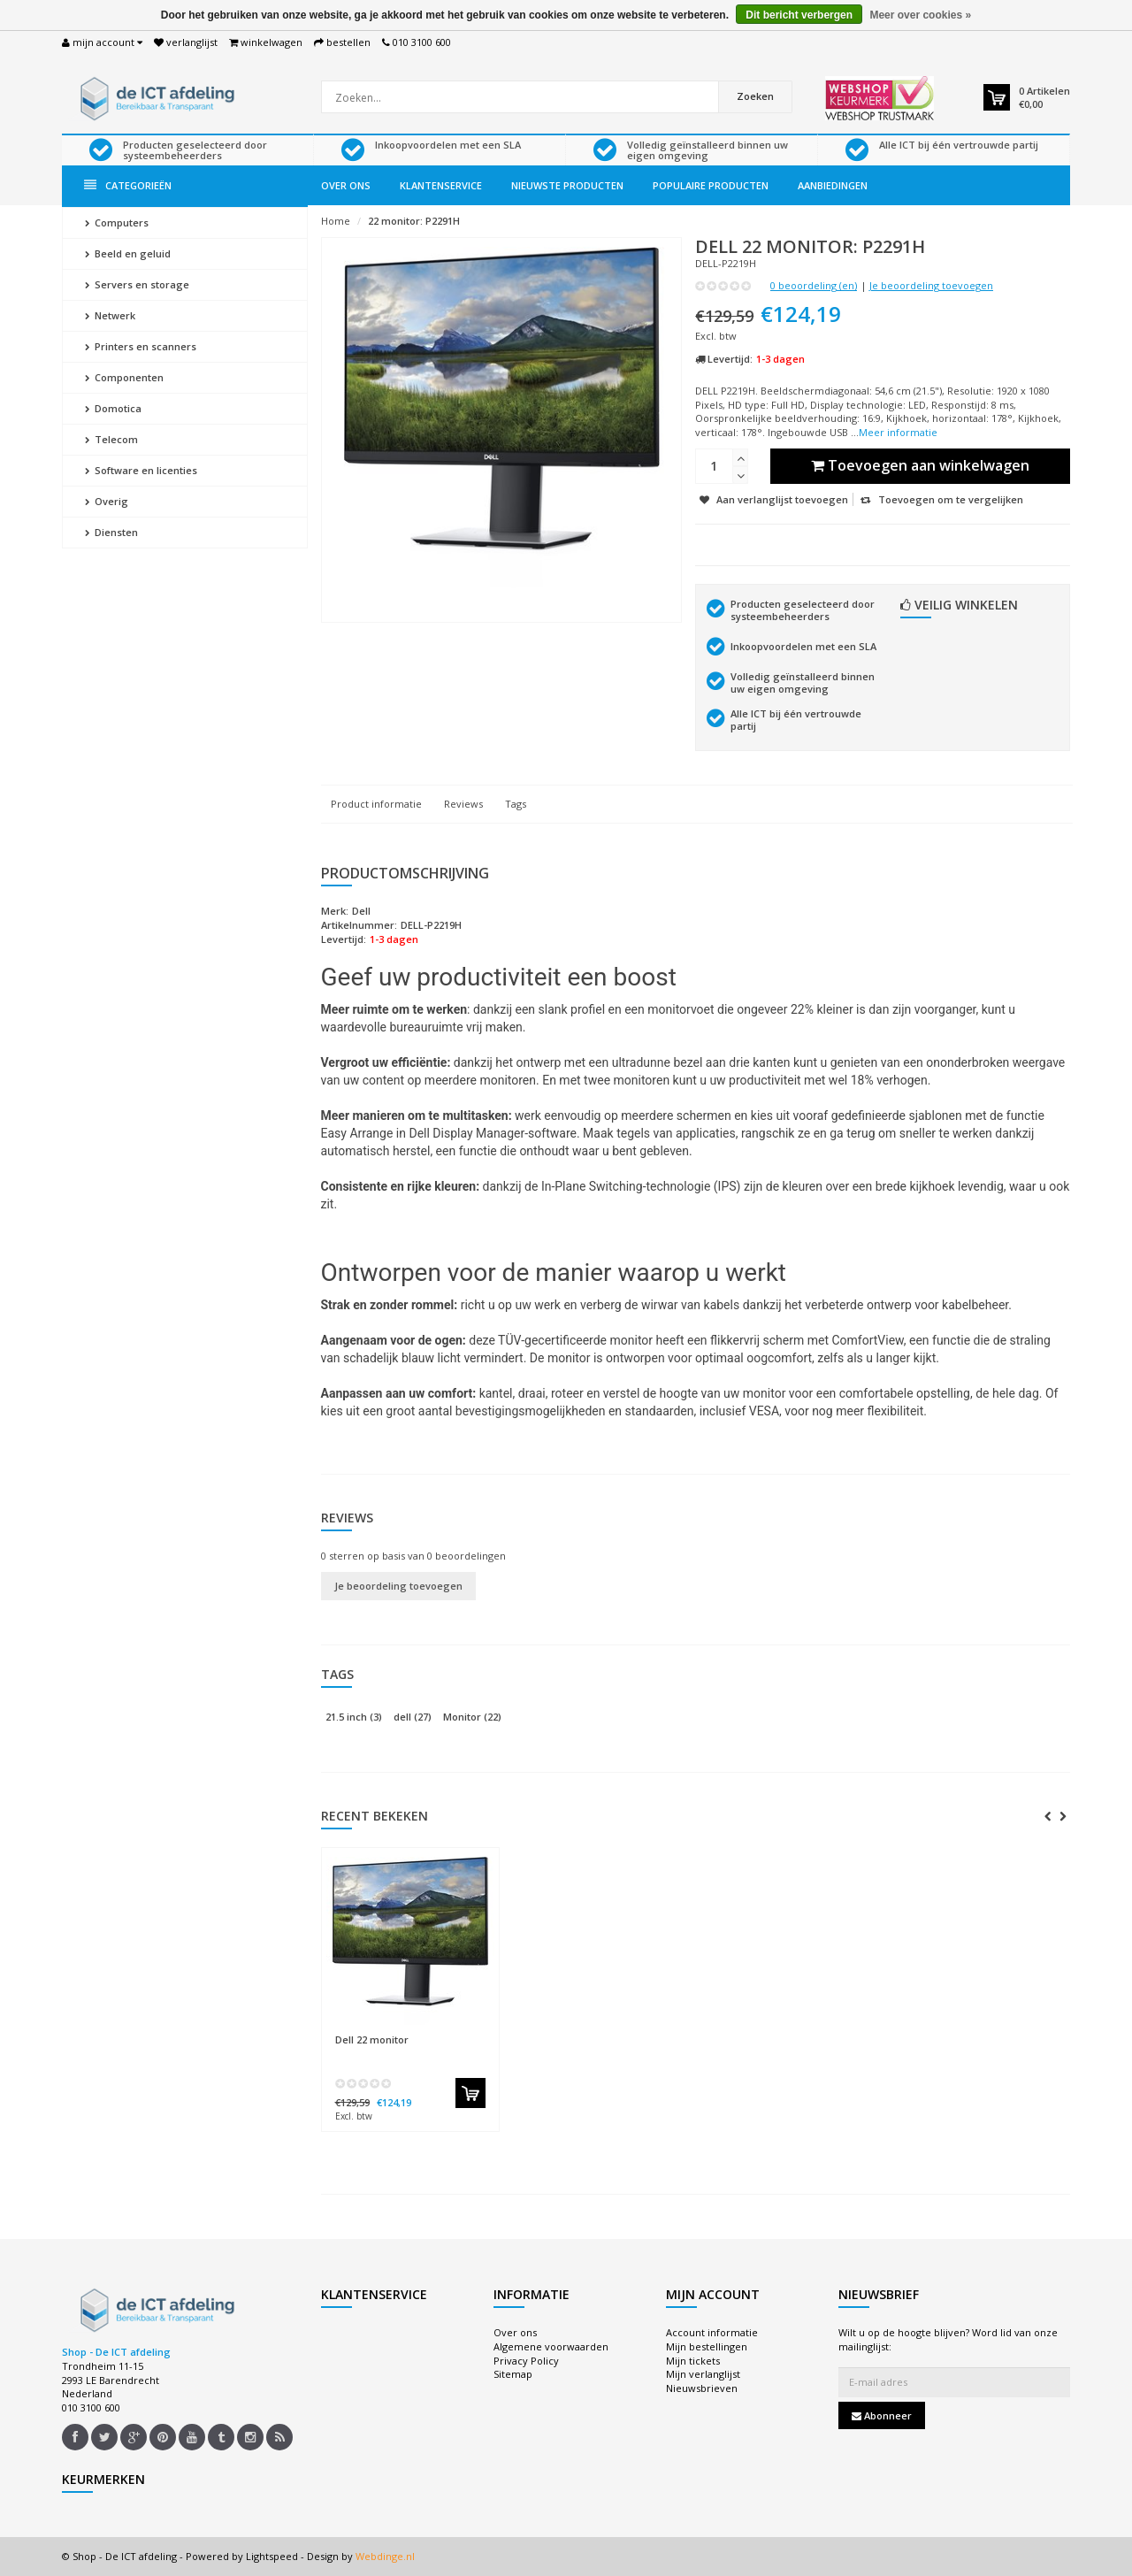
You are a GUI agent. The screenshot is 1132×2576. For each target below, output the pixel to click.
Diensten (111, 532)
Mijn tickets (693, 2360)
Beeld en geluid (128, 253)
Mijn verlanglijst (703, 2373)
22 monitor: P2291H (414, 220)
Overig (106, 501)
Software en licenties (141, 470)
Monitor (472, 1716)
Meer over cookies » (920, 15)
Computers (117, 222)
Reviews (463, 803)
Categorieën (128, 185)
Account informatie (712, 2332)
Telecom (111, 439)
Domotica (113, 408)
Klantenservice (441, 185)
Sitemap (512, 2373)
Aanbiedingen (833, 185)
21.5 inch (353, 1716)
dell (413, 1716)
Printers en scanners (140, 346)
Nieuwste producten (567, 185)
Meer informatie (898, 432)
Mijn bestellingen (706, 2346)
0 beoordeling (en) (813, 285)
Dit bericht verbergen (799, 15)
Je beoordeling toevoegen (931, 285)
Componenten (124, 377)
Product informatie (376, 803)
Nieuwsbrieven (702, 2388)
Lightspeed (272, 2556)
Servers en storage (137, 284)
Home (335, 220)
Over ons (346, 185)
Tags (515, 803)
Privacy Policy (526, 2360)
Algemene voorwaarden (550, 2346)
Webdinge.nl (385, 2556)
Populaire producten (711, 185)
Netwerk (110, 315)
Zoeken (755, 96)
